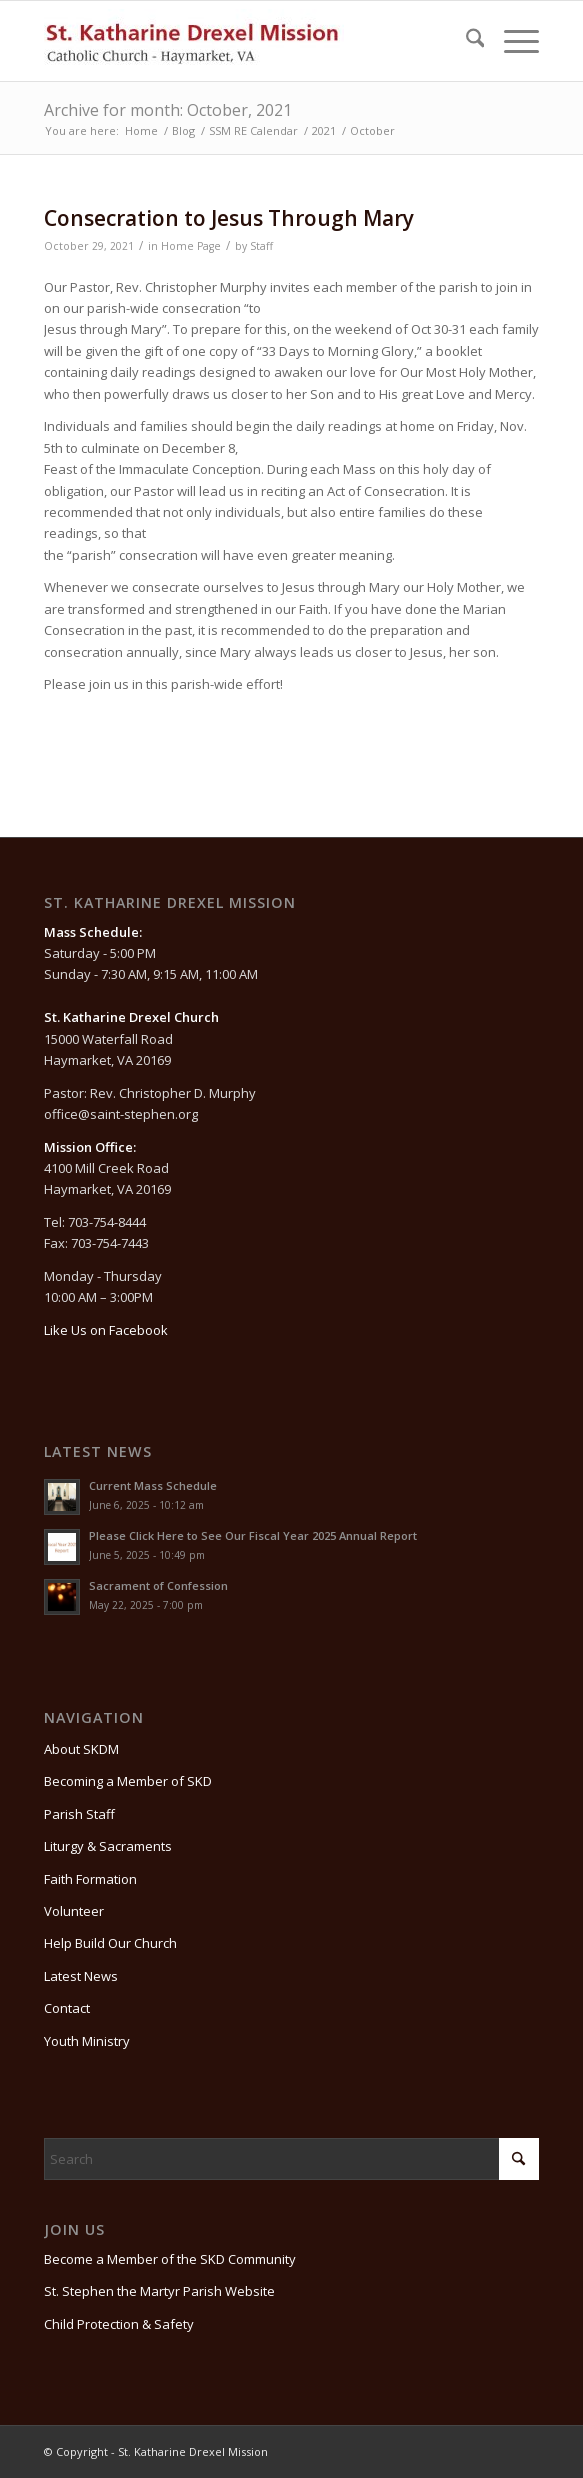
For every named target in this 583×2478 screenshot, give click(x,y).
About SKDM (81, 1749)
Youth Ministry (87, 2041)
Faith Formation (90, 1879)
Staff (261, 246)
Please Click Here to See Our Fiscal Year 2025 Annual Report (253, 1535)
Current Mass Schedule (153, 1485)
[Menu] (511, 41)
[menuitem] (465, 41)
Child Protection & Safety (119, 2324)
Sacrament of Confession (158, 1585)
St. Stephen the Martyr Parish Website (159, 2291)
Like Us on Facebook (106, 1330)
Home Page (191, 246)
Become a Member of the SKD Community (170, 2259)
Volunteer (74, 1911)
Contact (67, 2008)
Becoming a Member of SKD (128, 1781)
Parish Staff (79, 1814)
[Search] (465, 41)
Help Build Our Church (110, 1943)
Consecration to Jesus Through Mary (229, 218)
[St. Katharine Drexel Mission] (242, 41)
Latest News (81, 1976)
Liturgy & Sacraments (108, 1846)
